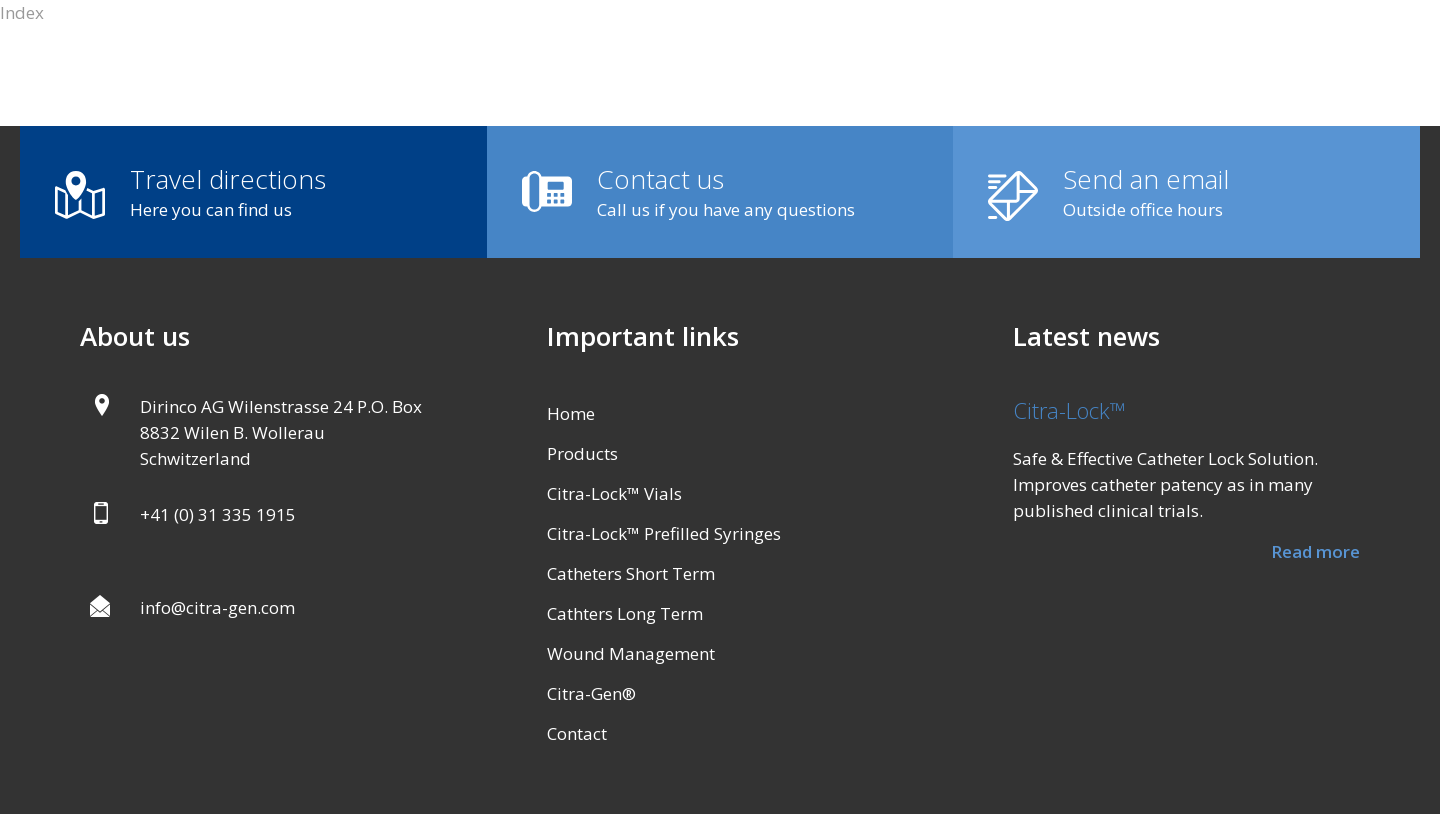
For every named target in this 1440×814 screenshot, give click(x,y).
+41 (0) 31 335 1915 (218, 514)
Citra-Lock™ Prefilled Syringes (664, 533)
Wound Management (631, 653)
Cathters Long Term (625, 613)
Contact (577, 733)
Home (571, 413)
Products (582, 453)
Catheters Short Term (631, 573)
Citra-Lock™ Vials (614, 493)
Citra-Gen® (591, 693)
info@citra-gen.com (217, 607)
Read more (1315, 551)
